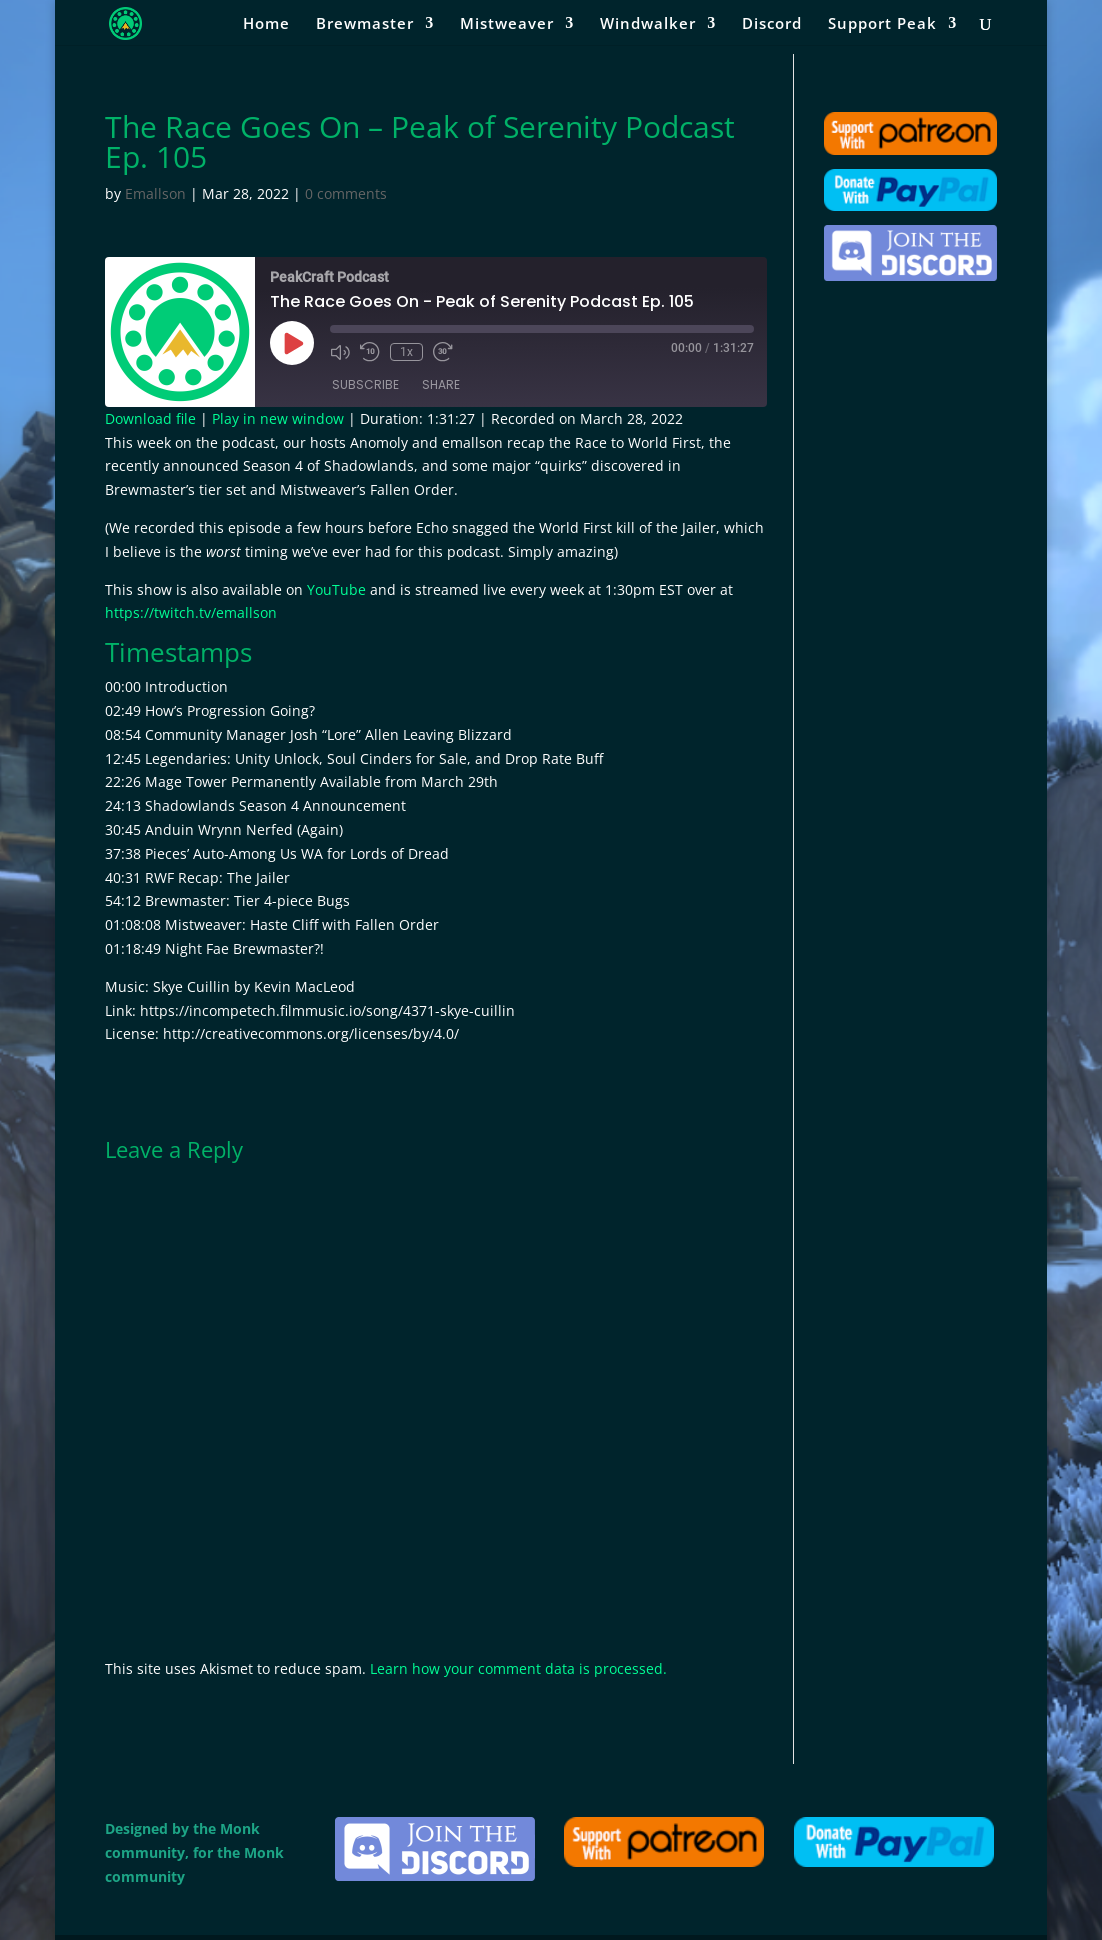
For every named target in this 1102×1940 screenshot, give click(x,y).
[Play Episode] (292, 343)
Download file (150, 418)
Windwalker (648, 24)
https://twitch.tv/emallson (191, 612)
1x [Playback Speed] (406, 352)
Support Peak (882, 24)
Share (441, 384)
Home (266, 24)
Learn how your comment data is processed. (518, 1668)
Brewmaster (365, 24)
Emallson (155, 193)
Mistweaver (507, 24)
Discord (772, 24)
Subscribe (365, 384)
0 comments (346, 193)
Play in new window (278, 418)
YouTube (336, 589)
